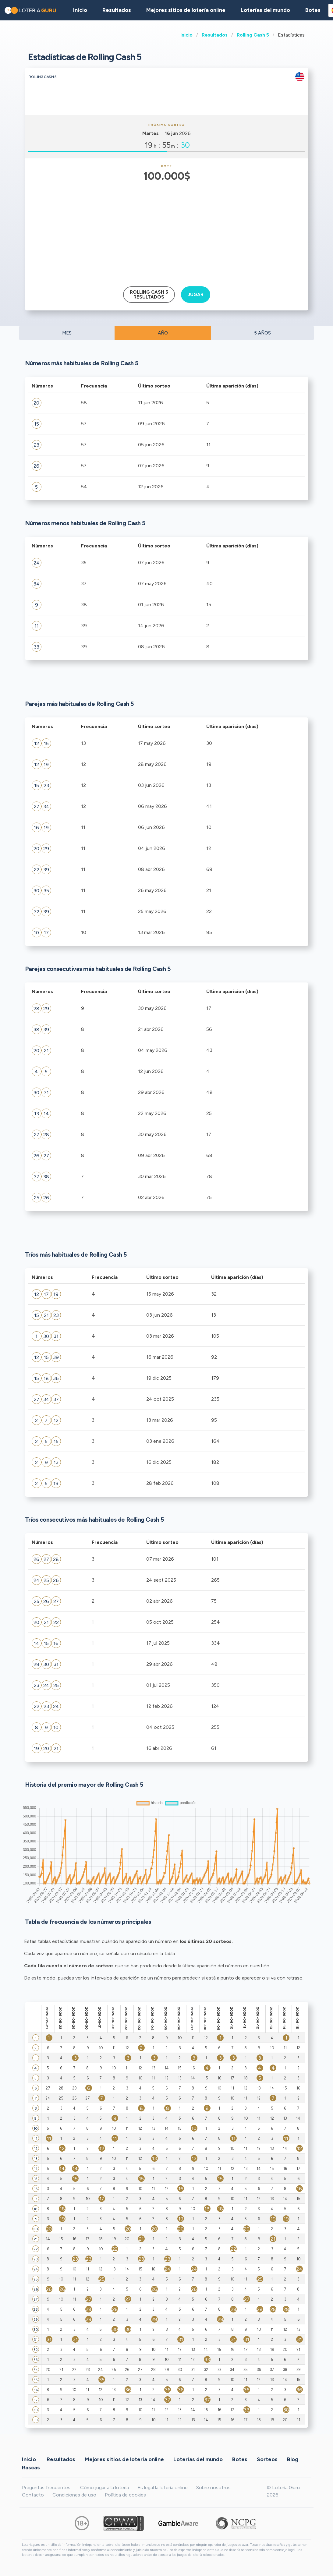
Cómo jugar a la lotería (104, 2487)
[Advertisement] (166, 230)
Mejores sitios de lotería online (185, 10)
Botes (313, 10)
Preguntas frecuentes (46, 2487)
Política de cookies (125, 2495)
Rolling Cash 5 (253, 35)
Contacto (33, 2495)
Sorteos (267, 2459)
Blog (292, 2459)
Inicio (186, 35)
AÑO (163, 333)
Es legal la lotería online (162, 2487)
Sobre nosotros (213, 2487)
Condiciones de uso (74, 2495)
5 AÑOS (262, 333)
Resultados (215, 35)
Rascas (31, 2467)
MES (67, 333)
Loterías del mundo (265, 10)
